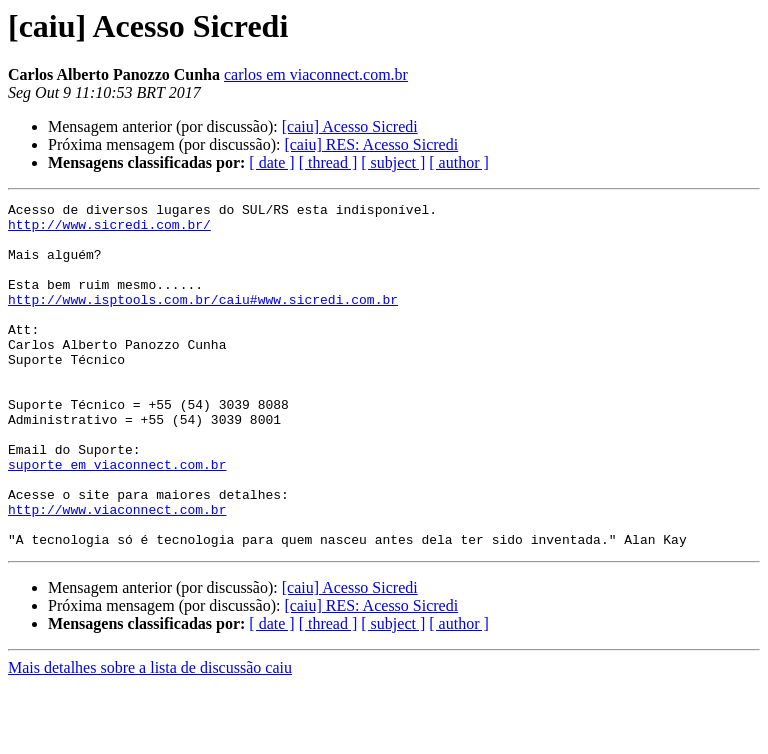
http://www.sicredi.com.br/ (109, 230)
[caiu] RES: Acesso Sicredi (371, 144)
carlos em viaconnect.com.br (316, 74)
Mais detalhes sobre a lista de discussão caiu (150, 736)
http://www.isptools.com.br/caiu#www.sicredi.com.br (203, 320)
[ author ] (459, 162)
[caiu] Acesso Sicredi (350, 126)
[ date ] (271, 162)
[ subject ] (393, 162)
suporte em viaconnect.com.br (117, 518)
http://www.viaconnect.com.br (117, 572)
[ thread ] (328, 162)
